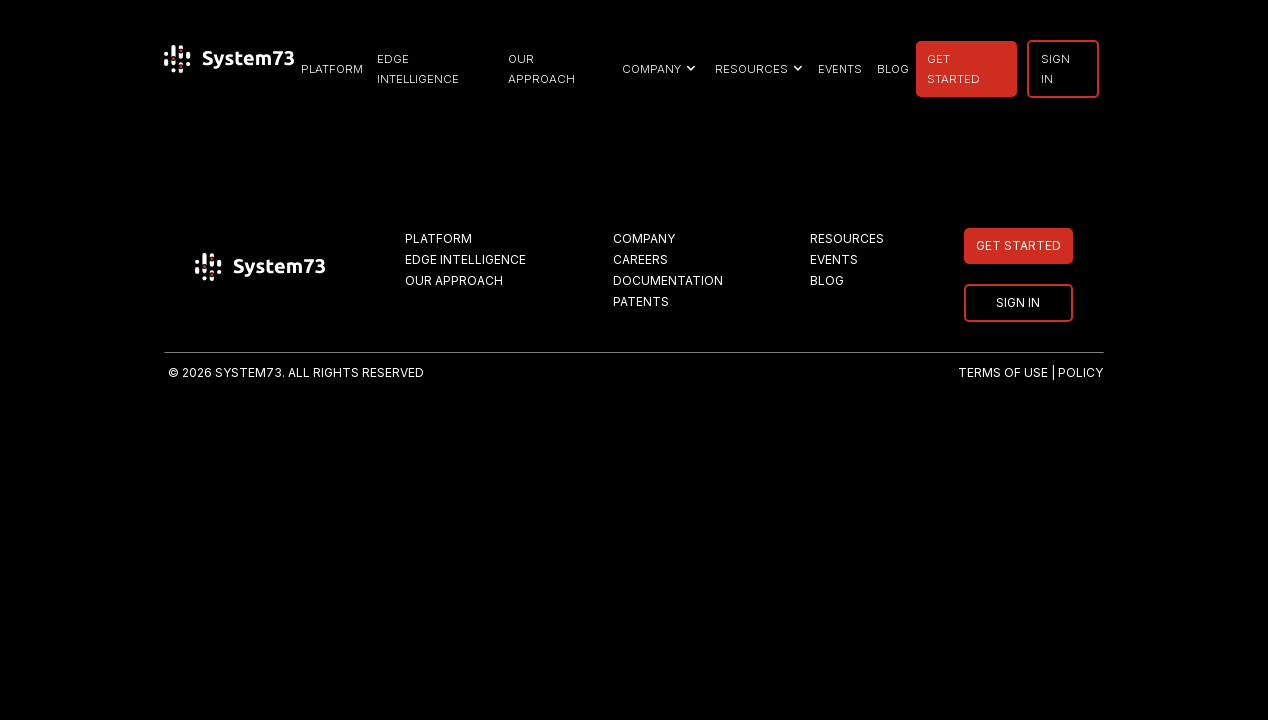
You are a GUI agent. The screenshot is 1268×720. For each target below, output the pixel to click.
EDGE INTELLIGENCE (418, 69)
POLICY (1080, 372)
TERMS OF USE (1003, 372)
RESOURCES (847, 238)
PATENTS (641, 301)
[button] (656, 69)
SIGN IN (1055, 69)
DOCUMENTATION (668, 280)
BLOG (893, 69)
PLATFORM (332, 69)
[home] (229, 69)
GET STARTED (953, 69)
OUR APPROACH (454, 280)
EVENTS (840, 69)
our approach (541, 69)
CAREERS (640, 259)
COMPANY (644, 238)
